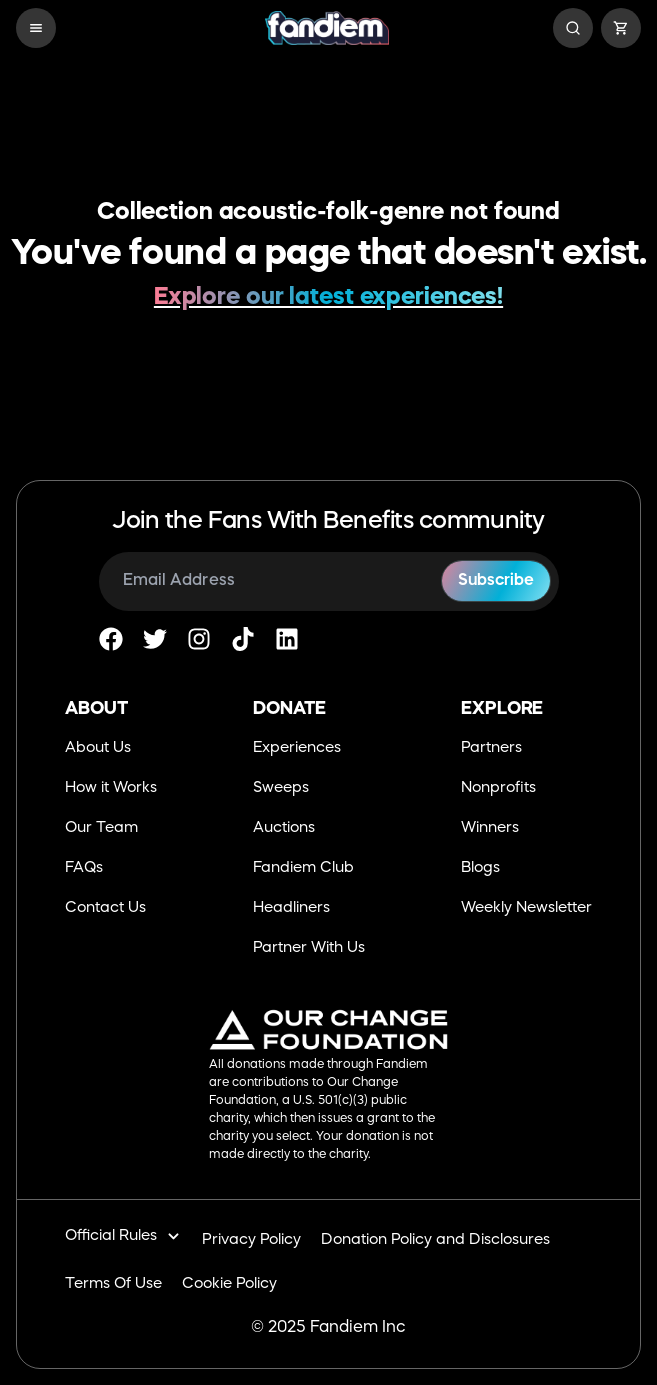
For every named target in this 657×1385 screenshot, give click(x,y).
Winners (490, 828)
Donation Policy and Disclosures (435, 1240)
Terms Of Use (113, 1284)
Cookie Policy (229, 1284)
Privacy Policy (251, 1240)
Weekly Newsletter (526, 908)
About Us (98, 748)
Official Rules (123, 1236)
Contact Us (105, 908)
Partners (491, 748)
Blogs (480, 868)
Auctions (284, 828)
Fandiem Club (303, 868)
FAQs (84, 868)
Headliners (291, 908)
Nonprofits (498, 788)
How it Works (111, 788)
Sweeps (281, 788)
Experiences (297, 748)
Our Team (101, 828)
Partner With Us (309, 948)
